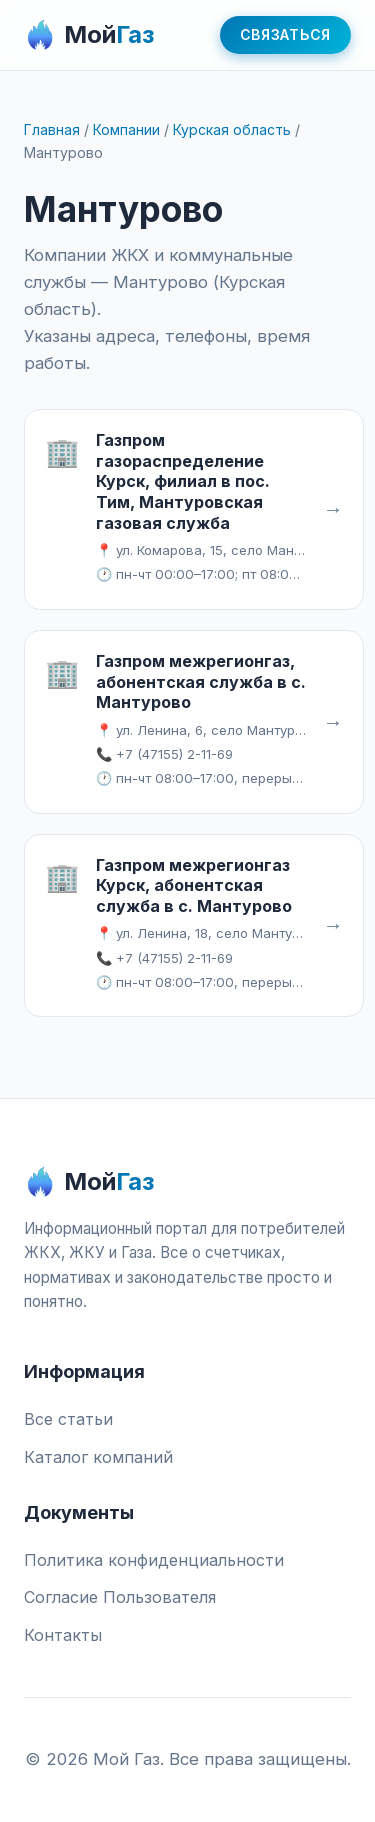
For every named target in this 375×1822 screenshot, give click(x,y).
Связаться (285, 34)
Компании (126, 129)
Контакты (63, 1635)
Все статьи (68, 1419)
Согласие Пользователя (120, 1597)
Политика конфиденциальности (154, 1560)
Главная (52, 129)
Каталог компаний (98, 1457)
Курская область (232, 129)
